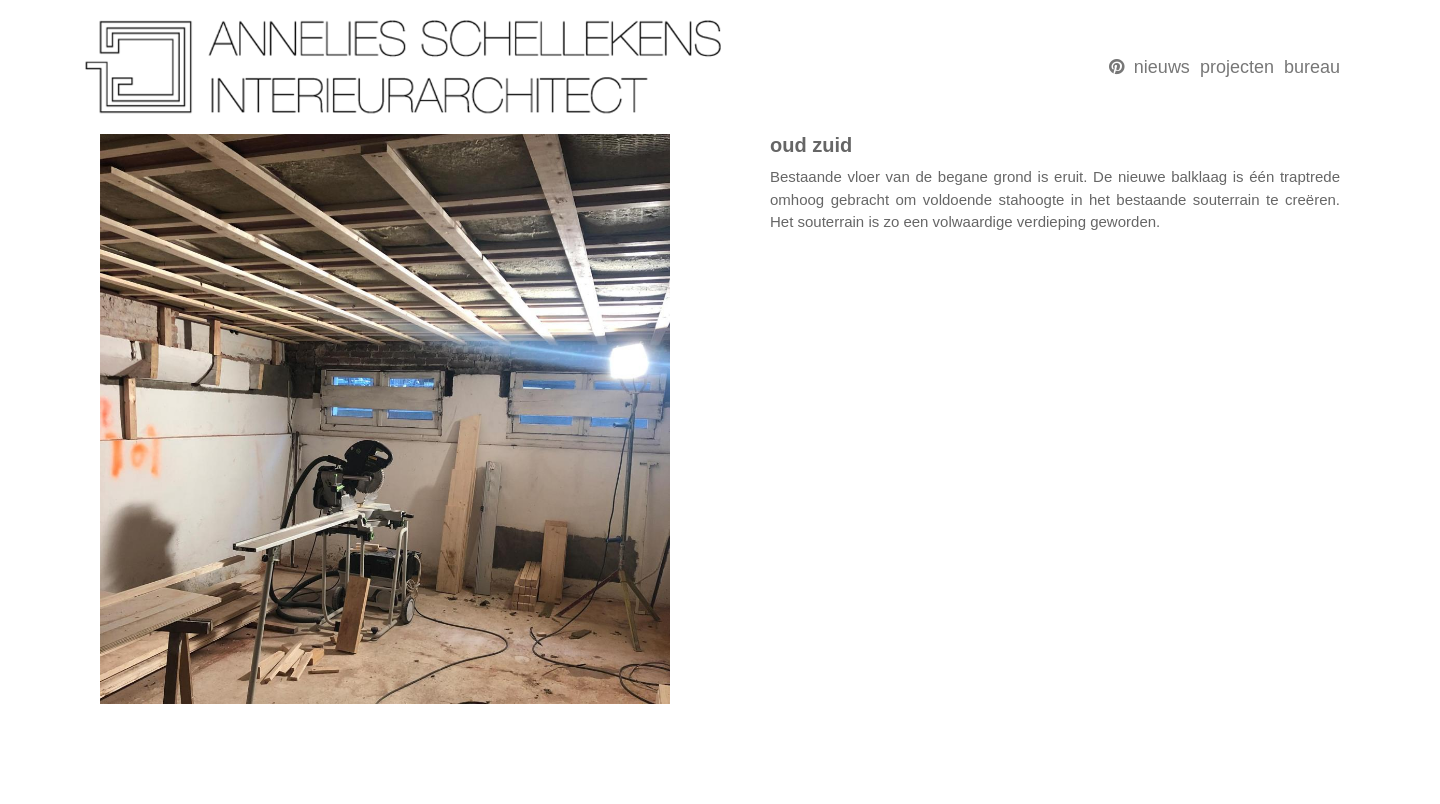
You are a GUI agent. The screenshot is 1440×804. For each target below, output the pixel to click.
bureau (1312, 67)
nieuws (1162, 67)
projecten (1237, 67)
